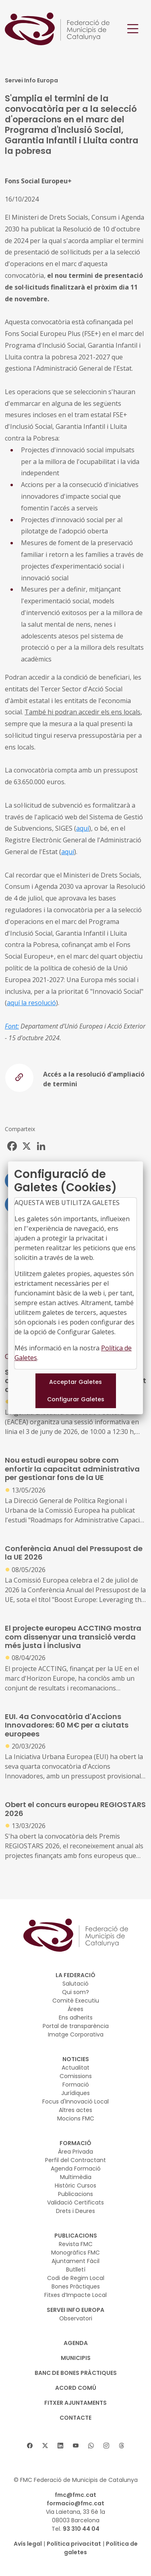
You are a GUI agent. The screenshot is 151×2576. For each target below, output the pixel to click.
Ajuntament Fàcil (75, 2261)
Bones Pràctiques (76, 2286)
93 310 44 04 (81, 2529)
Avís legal (28, 2544)
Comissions (76, 2076)
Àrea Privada (75, 2152)
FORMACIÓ (75, 2143)
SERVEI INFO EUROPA (75, 2310)
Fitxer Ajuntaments (75, 2403)
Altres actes (75, 2110)
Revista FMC (76, 2244)
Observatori (75, 2318)
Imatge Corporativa (75, 2034)
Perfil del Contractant (75, 2160)
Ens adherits (76, 2017)
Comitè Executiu (75, 2001)
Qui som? (75, 1992)
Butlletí (75, 2269)
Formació (75, 2085)
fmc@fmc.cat (75, 2495)
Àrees (75, 2009)
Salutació (75, 1984)
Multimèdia (75, 2177)
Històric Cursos (75, 2185)
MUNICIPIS (76, 2358)
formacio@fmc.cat (75, 2503)
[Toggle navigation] (133, 29)
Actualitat (75, 2068)
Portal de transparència (76, 2026)
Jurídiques (75, 2093)
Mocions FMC (75, 2118)
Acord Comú (75, 2388)
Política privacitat (74, 2544)
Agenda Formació (76, 2169)
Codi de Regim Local (75, 2278)
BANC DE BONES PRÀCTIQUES (76, 2373)
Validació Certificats (75, 2202)
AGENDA (76, 2343)
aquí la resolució (31, 1002)
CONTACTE (75, 2418)
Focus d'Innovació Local (75, 2101)
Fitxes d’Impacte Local (75, 2295)
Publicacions (75, 2194)
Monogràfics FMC (75, 2252)
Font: (12, 1026)
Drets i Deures (75, 2211)
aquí (82, 828)
